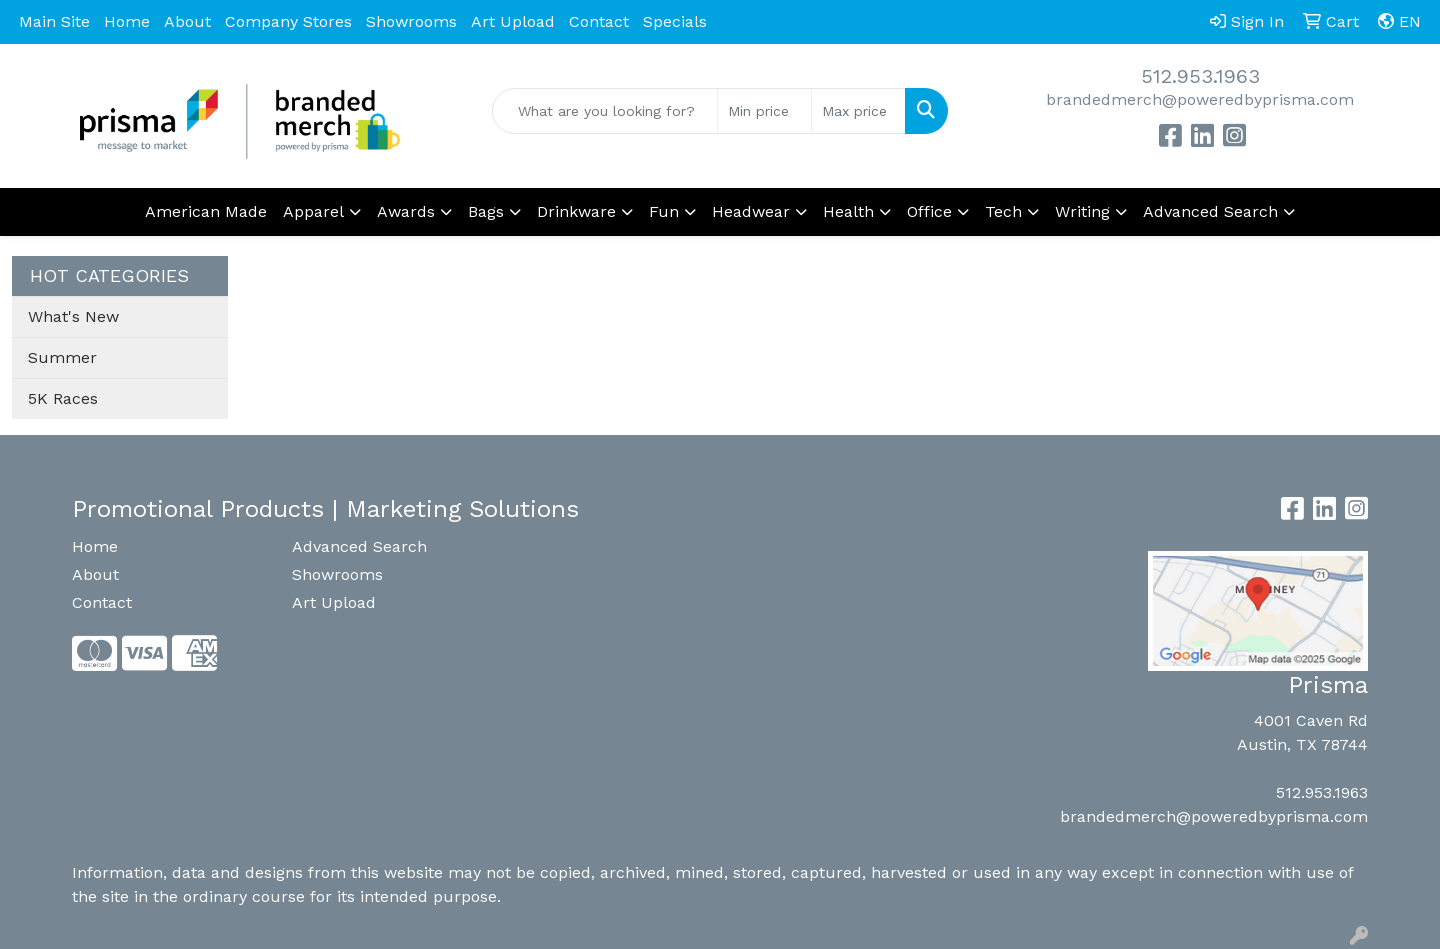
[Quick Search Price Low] (764, 111)
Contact (599, 21)
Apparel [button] (313, 211)
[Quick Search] (605, 111)
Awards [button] (406, 211)
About (187, 21)
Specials (675, 21)
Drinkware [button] (576, 211)
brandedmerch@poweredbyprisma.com (1200, 99)
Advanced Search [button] (1210, 211)
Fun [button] (664, 211)
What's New (73, 316)
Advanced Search (359, 546)
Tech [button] (1003, 211)
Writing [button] (1082, 211)
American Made (206, 211)
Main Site (54, 21)
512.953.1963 (1200, 76)
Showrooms (411, 21)
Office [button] (929, 211)
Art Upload (513, 21)
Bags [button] (486, 211)
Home (127, 21)
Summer (62, 357)
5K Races (63, 398)
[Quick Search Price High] (858, 111)
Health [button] (848, 211)
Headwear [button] (751, 211)
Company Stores (288, 21)
